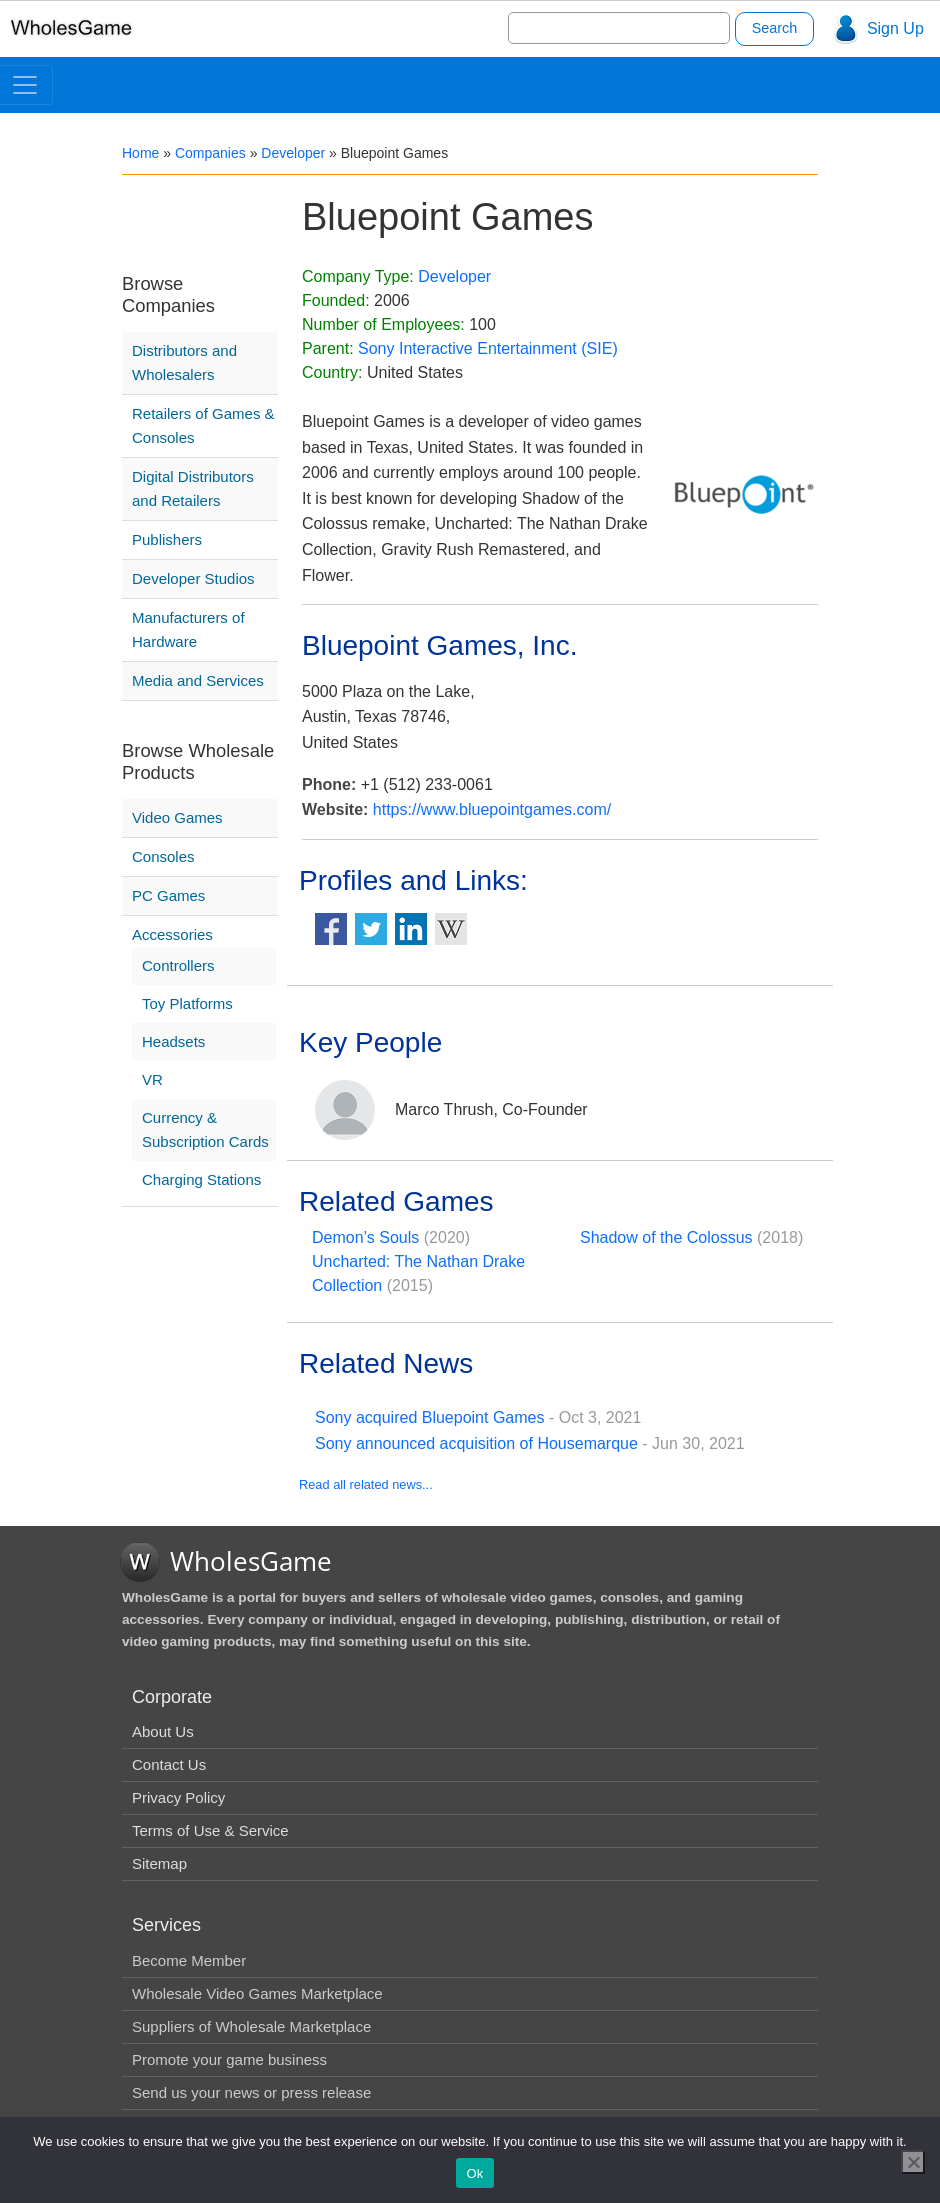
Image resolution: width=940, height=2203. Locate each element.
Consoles (163, 856)
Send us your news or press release (251, 2092)
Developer (293, 153)
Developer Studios (193, 578)
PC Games (168, 895)
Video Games (177, 817)
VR (152, 1079)
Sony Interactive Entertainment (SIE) (488, 348)
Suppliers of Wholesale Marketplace (251, 2026)
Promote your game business (229, 2059)
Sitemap (159, 1863)
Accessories (172, 934)
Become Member (189, 1960)
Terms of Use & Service (210, 1830)
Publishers (167, 539)
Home (140, 153)
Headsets (173, 1041)
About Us (163, 1731)
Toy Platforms (187, 1003)
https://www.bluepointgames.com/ (492, 809)
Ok (474, 2173)
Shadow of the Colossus (666, 1237)
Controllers (178, 965)
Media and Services (198, 680)
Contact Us (169, 1764)
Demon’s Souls (365, 1237)
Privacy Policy (178, 1797)
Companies (210, 153)
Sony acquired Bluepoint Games (429, 1417)
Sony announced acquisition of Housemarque (476, 1443)
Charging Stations (201, 1179)
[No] (913, 2162)
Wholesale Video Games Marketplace (257, 1993)
